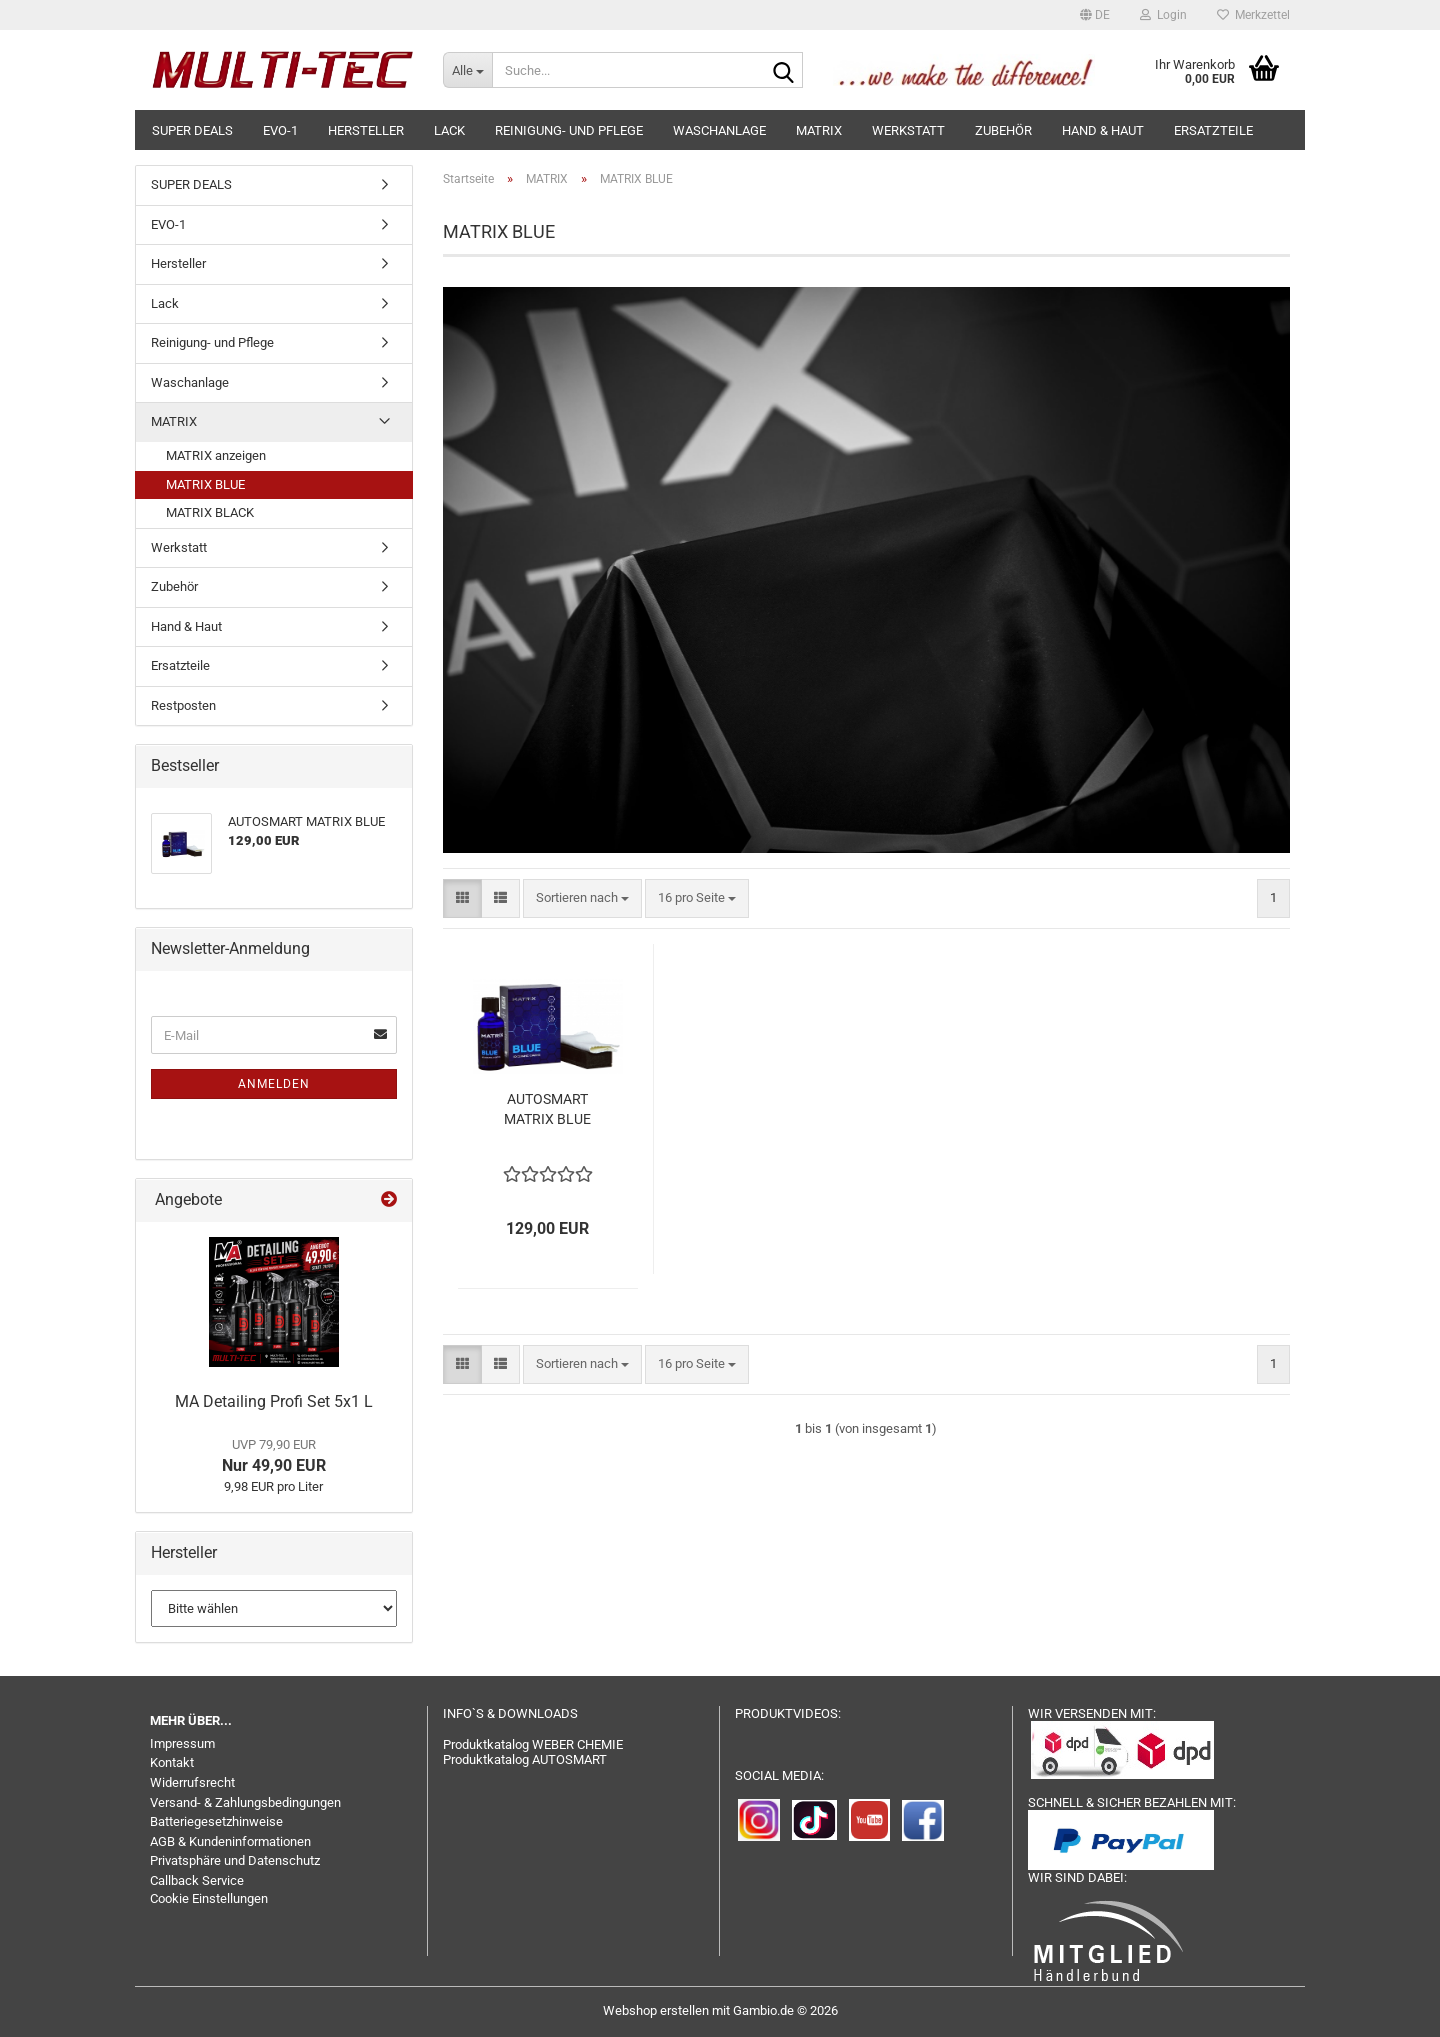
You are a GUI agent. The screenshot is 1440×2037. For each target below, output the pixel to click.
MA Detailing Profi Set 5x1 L (274, 1401)
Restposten (183, 705)
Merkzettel (1253, 15)
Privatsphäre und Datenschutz (235, 1860)
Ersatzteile (1213, 130)
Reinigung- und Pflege (569, 130)
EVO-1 (280, 130)
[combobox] (582, 898)
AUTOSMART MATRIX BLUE (547, 1109)
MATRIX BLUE (205, 484)
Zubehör (1003, 130)
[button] (1095, 15)
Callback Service (197, 1880)
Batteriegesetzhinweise (216, 1821)
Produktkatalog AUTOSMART (525, 1759)
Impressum (182, 1743)
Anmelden (274, 1084)
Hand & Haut (1103, 130)
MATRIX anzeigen (216, 455)
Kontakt (172, 1762)
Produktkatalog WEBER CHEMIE (533, 1744)
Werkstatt (908, 130)
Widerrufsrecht (192, 1782)
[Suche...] (467, 70)
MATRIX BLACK (210, 512)
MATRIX (819, 130)
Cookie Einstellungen (209, 1898)
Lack (449, 130)
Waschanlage (719, 130)
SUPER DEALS (192, 130)
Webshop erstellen (656, 2010)
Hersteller (366, 130)
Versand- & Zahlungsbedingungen (245, 1802)
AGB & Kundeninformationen (230, 1841)
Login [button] (1163, 15)
